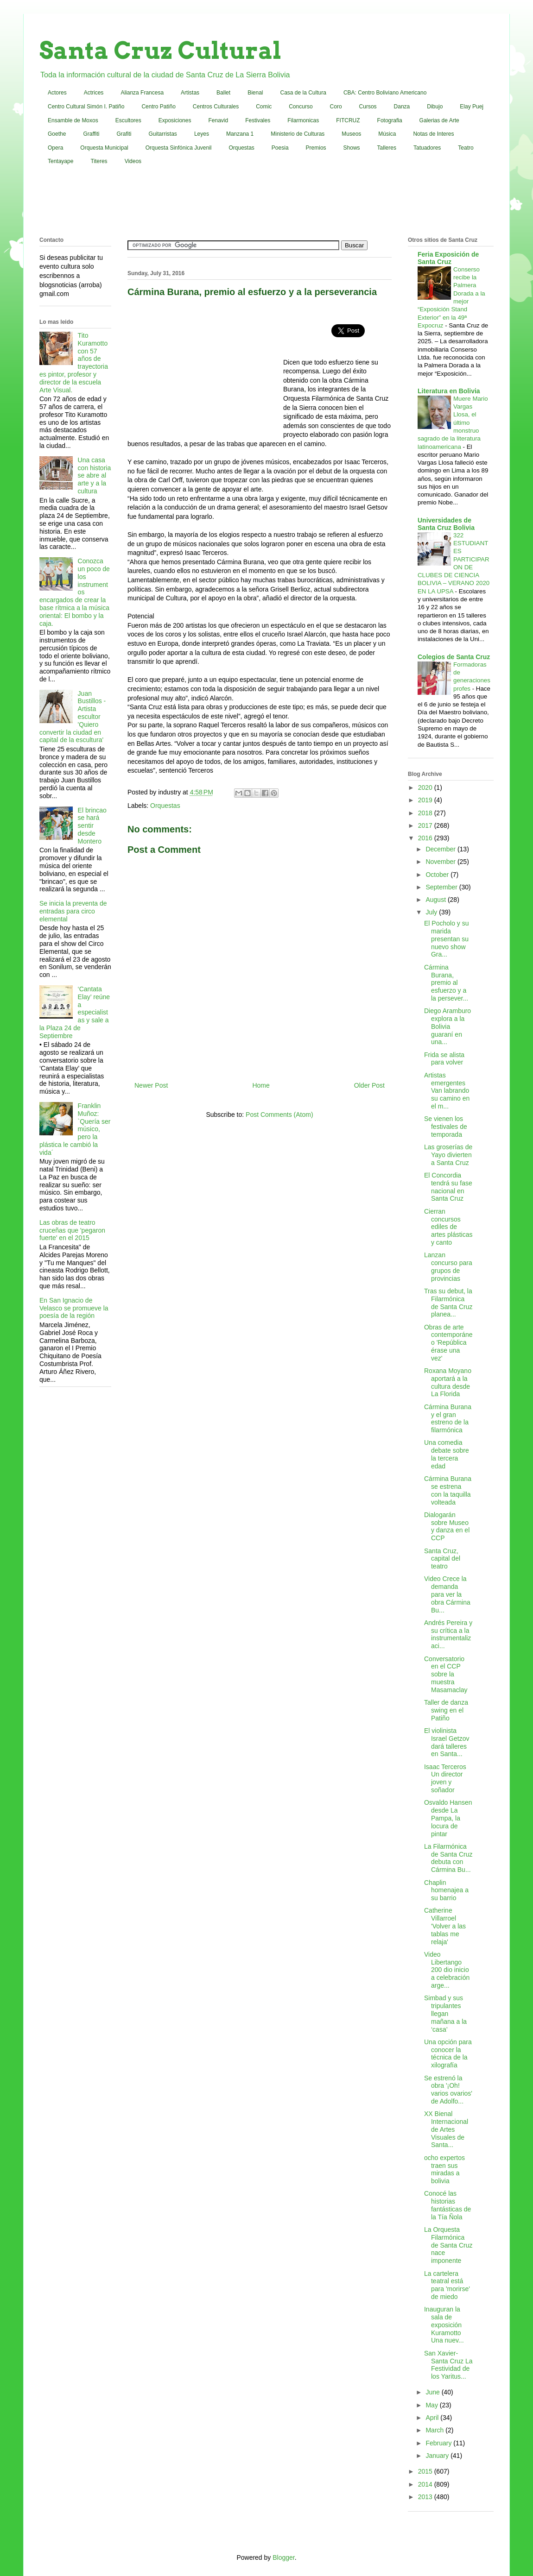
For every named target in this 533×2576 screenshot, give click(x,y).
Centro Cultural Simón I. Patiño (86, 106)
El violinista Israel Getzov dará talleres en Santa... (446, 1742)
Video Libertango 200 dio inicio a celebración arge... (447, 1970)
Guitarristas (163, 134)
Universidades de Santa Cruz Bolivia (446, 523)
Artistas (190, 92)
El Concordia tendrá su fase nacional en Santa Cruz (448, 1186)
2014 (426, 2484)
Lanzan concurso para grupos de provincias (448, 1266)
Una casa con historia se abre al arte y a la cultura (94, 475)
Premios (316, 148)
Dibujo (435, 106)
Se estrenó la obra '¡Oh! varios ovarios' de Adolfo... (448, 2089)
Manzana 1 (240, 134)
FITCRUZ (348, 120)
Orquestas (241, 148)
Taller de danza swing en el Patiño (446, 1710)
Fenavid (218, 120)
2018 (426, 813)
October (438, 874)
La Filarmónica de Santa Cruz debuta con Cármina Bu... (448, 1858)
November (441, 861)
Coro (336, 106)
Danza (402, 106)
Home (260, 1085)
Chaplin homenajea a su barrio (446, 1890)
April (432, 2417)
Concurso (300, 106)
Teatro (465, 148)
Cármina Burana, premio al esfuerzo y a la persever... (446, 983)
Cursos (368, 106)
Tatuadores (427, 148)
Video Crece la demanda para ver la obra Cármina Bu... (447, 1594)
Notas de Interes (433, 134)
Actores (57, 92)
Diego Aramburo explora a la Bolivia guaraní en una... (447, 1026)
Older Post (369, 1085)
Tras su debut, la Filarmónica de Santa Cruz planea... (448, 1302)
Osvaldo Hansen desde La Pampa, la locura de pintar (448, 1818)
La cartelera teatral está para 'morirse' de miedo (447, 2285)
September (442, 887)
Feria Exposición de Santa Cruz (448, 258)
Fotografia (389, 120)
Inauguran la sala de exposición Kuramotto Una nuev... (444, 2324)
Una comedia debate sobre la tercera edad (446, 1454)
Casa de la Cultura (303, 92)
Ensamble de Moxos (73, 120)
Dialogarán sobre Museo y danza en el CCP (447, 1526)
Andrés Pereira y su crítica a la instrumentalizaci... (448, 1634)
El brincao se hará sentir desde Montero (92, 825)
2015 (426, 2471)
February (439, 2443)
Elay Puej (471, 106)
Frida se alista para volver (444, 1058)
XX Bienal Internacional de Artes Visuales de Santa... (446, 2129)
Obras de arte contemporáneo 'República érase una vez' (448, 1342)
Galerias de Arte (439, 120)
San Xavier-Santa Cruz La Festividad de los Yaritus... (448, 2364)
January (438, 2455)
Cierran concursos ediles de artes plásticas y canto (448, 1227)
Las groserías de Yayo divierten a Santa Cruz (448, 1154)
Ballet (223, 92)
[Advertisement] (266, 203)
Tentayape (60, 161)
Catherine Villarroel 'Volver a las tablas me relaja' (445, 1926)
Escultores (128, 120)
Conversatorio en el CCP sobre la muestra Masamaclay (446, 1674)
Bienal (255, 92)
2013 (426, 2496)
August (436, 899)
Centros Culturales (216, 106)
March (435, 2430)
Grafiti (124, 134)
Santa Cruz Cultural (160, 50)
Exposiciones (175, 120)
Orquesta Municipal (104, 148)
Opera (55, 148)
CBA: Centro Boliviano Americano (384, 92)
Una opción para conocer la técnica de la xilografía (448, 2053)
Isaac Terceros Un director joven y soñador (445, 1778)
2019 (426, 800)
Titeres (98, 161)
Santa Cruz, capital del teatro (442, 1558)
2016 (426, 838)
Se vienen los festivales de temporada (445, 1126)
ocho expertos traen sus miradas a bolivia (444, 2169)
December (441, 849)
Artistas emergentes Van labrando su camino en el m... (447, 1090)
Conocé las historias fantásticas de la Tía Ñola (447, 2205)
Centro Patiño (158, 106)
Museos (351, 134)
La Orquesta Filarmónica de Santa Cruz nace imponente (448, 2245)
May (432, 2405)
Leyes (201, 134)
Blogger (283, 2557)
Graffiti (91, 134)
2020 (426, 787)
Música (387, 134)
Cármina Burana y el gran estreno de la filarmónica (447, 1418)
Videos (133, 161)
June (433, 2392)
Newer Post (151, 1085)
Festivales (257, 120)
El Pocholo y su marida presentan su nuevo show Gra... (446, 939)
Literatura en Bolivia (449, 391)
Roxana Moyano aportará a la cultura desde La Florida (447, 1382)
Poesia (280, 148)
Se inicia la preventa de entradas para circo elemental (73, 911)
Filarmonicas (303, 120)
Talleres (386, 148)
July (432, 912)
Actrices (94, 92)
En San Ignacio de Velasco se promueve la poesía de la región (73, 1308)
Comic (264, 106)
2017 (426, 825)
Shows (351, 148)
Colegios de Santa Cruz (454, 657)
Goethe (57, 134)
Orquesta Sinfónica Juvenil (179, 148)
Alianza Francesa (142, 92)
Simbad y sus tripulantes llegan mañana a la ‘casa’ (445, 2013)
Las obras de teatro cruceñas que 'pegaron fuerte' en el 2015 (72, 1230)
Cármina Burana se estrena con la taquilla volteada (447, 1490)
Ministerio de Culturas (297, 134)
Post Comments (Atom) (279, 1114)
